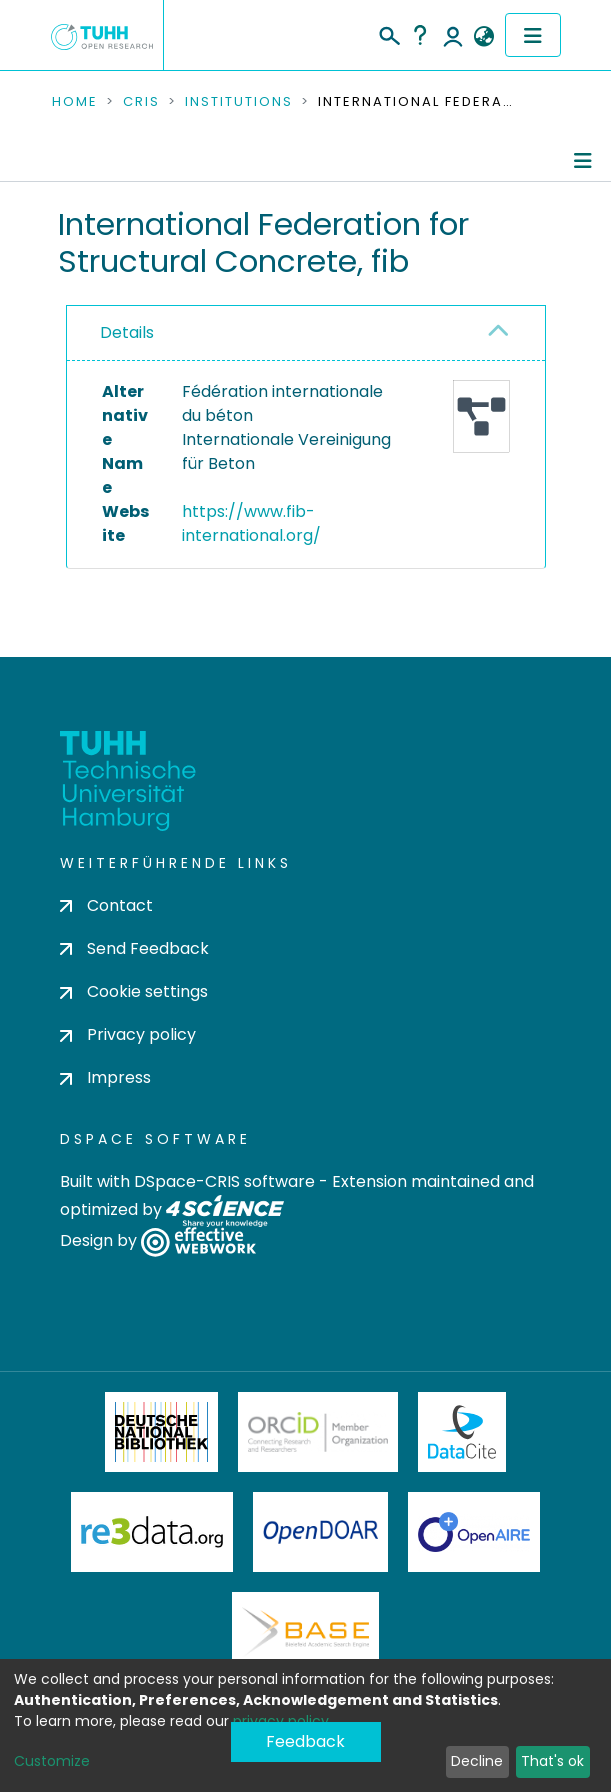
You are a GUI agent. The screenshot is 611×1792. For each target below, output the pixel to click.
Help (420, 35)
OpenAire (474, 1532)
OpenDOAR (321, 1532)
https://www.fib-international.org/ (251, 523)
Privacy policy (128, 1034)
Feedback (305, 1741)
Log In (453, 35)
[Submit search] (388, 33)
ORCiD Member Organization (318, 1432)
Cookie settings (134, 991)
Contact (106, 905)
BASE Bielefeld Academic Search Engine (305, 1632)
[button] (484, 37)
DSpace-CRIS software (224, 1181)
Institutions (239, 102)
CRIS (141, 102)
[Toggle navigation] (533, 35)
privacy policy (281, 1721)
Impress (105, 1077)
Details (127, 332)
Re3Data (152, 1532)
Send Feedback (134, 948)
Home (75, 102)
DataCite (462, 1432)
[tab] (306, 333)
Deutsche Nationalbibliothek (162, 1432)
